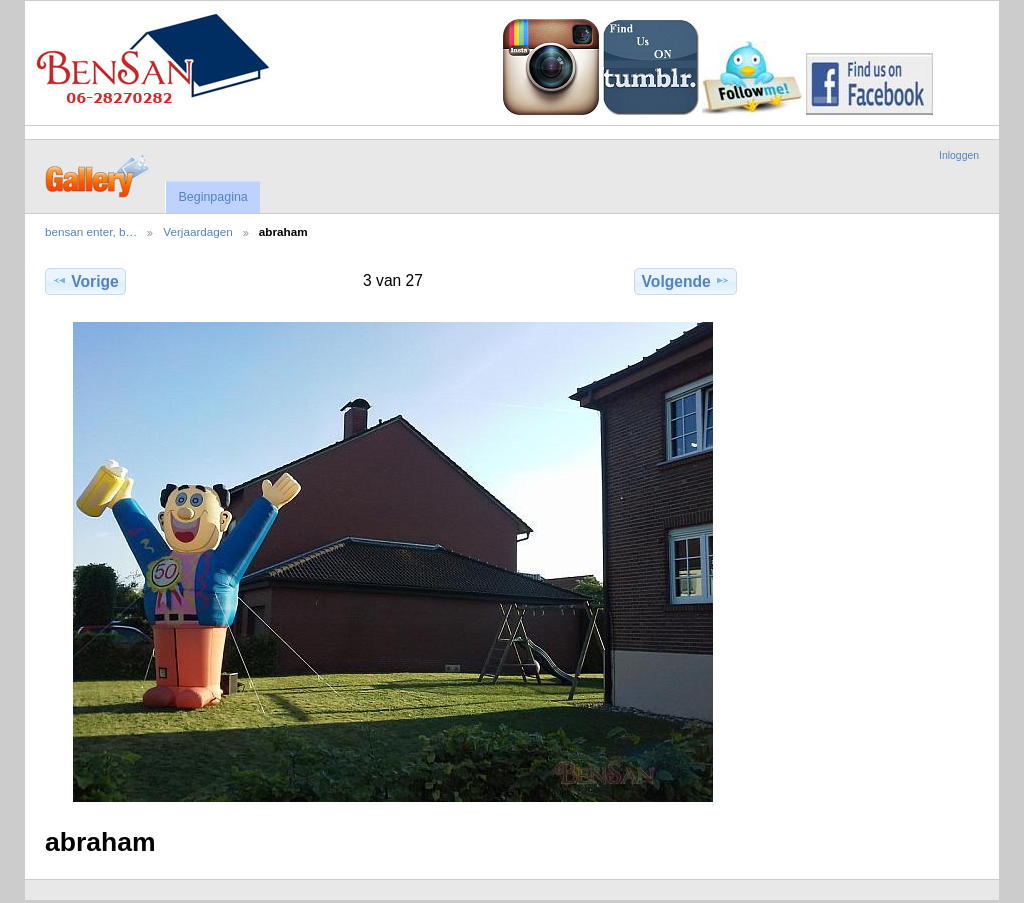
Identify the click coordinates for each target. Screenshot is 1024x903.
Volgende (686, 281)
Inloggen (959, 155)
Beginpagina (212, 197)
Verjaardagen (198, 231)
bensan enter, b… (91, 231)
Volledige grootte (781, 279)
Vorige (85, 281)
